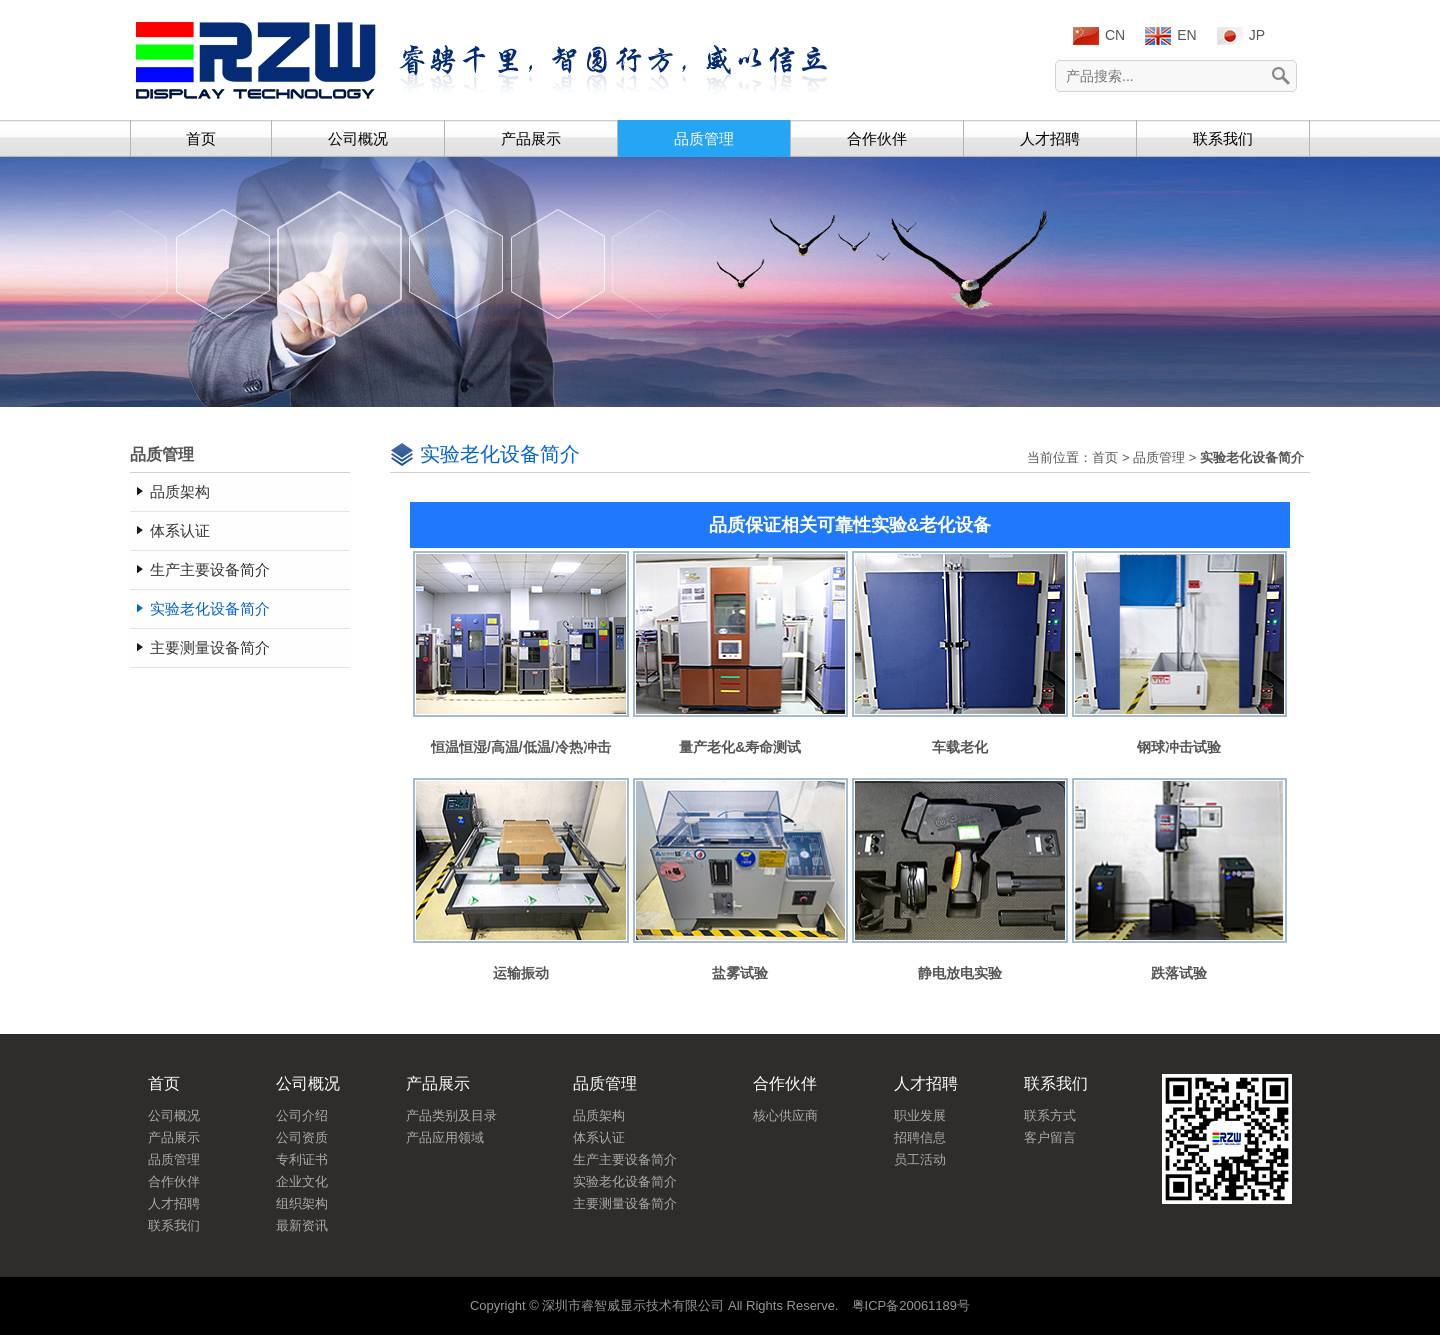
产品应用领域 (445, 1137)
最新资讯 (302, 1225)
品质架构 (599, 1115)
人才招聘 (1050, 138)
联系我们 (1223, 138)
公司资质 (302, 1137)
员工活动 (920, 1159)
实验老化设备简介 (625, 1181)
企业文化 (302, 1181)
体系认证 (599, 1137)
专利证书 (302, 1159)
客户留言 (1050, 1137)
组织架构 (302, 1203)
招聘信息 (920, 1137)
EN (1170, 36)
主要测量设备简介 (625, 1203)
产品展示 (531, 138)
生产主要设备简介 (625, 1159)
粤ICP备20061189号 (911, 1305)
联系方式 (1050, 1115)
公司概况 (358, 138)
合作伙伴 (877, 138)
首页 (201, 138)
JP (1241, 36)
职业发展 (920, 1115)
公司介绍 (302, 1115)
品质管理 (704, 138)
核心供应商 (785, 1115)
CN (1099, 36)
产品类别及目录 (451, 1115)
